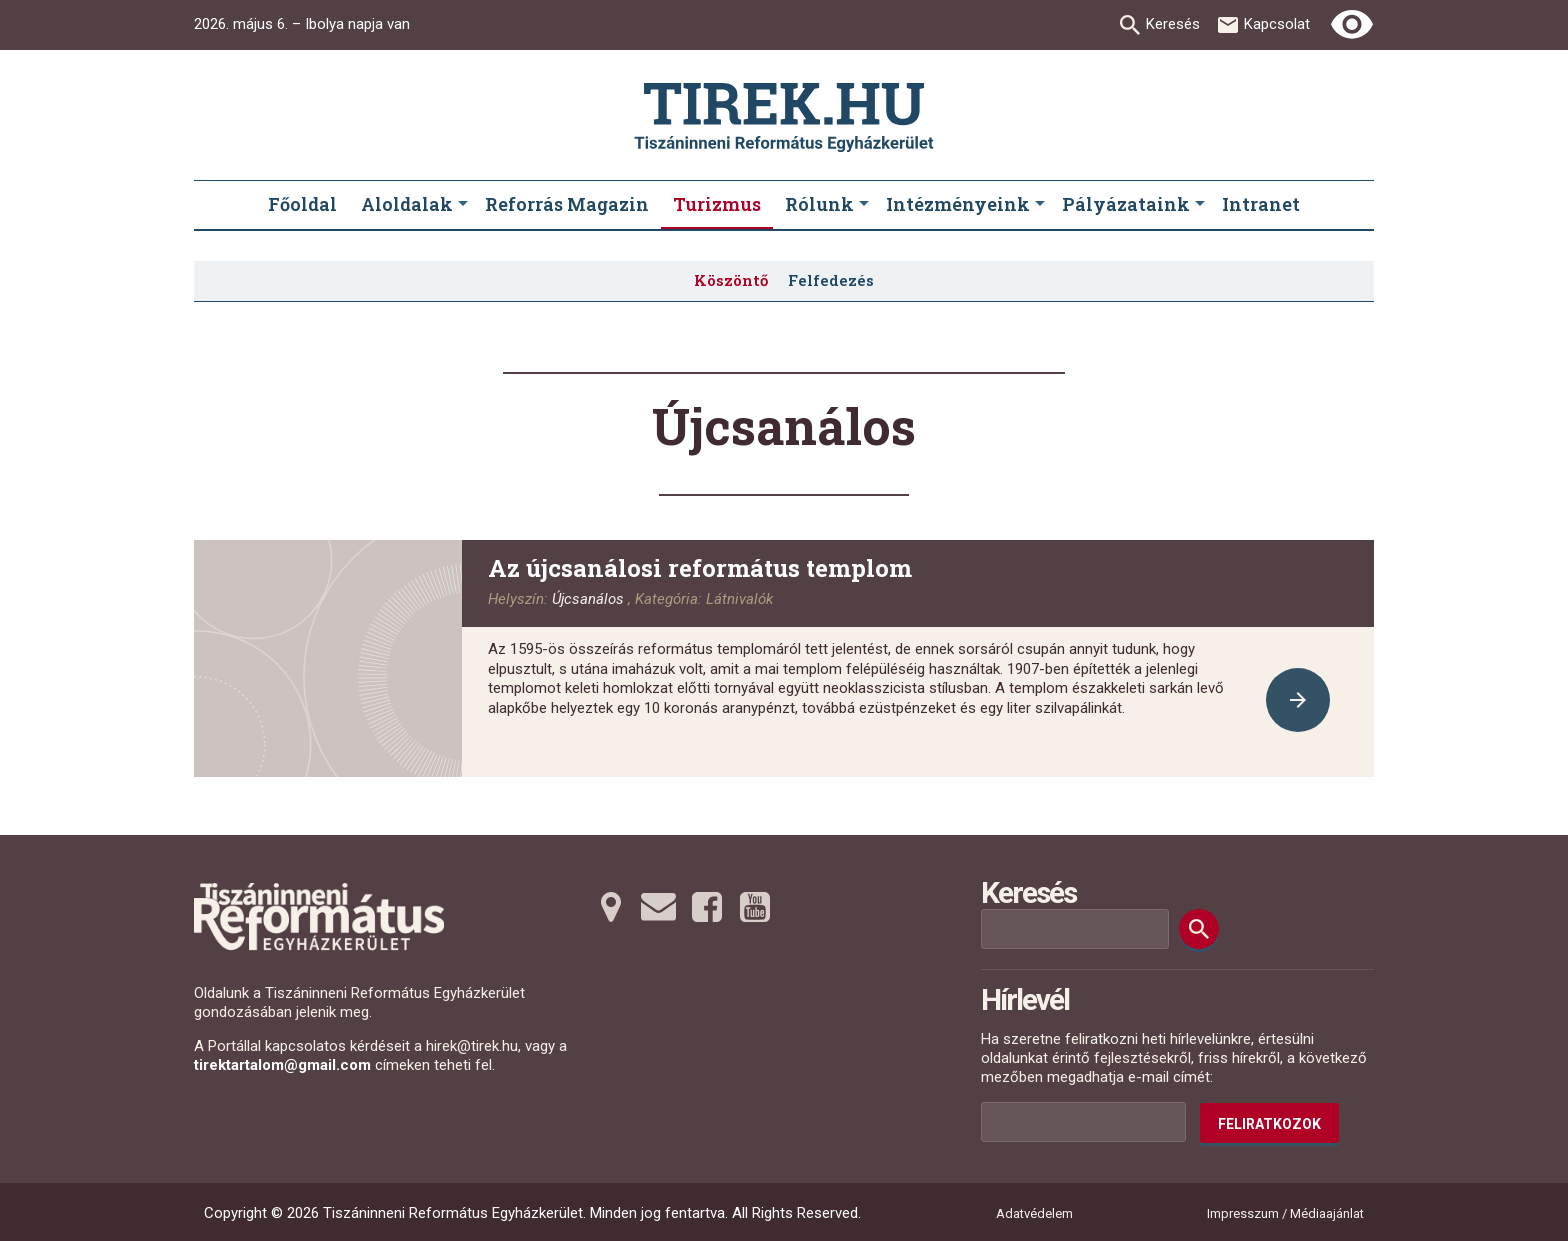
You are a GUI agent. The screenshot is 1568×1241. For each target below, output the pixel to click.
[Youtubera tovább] (755, 907)
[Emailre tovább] (659, 907)
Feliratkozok (1269, 1124)
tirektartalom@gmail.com (282, 1065)
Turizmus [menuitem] (717, 204)
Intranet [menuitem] (1261, 204)
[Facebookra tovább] (707, 907)
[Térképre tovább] (611, 907)
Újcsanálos (588, 599)
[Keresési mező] (1075, 929)
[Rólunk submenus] (864, 205)
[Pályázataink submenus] (1200, 205)
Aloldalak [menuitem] (407, 204)
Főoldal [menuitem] (302, 204)
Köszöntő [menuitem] (731, 280)
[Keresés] (1199, 929)
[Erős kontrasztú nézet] (1352, 25)
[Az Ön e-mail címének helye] (1083, 1122)
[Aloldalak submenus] (463, 205)
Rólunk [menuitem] (819, 204)
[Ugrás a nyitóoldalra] (784, 117)
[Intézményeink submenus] (1040, 205)
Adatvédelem (1034, 1213)
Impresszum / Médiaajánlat (1285, 1213)
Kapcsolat (1277, 24)
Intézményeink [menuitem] (958, 204)
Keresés (1173, 24)
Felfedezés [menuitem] (831, 280)
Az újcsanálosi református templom (700, 568)
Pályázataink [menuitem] (1126, 204)
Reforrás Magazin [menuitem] (567, 204)
